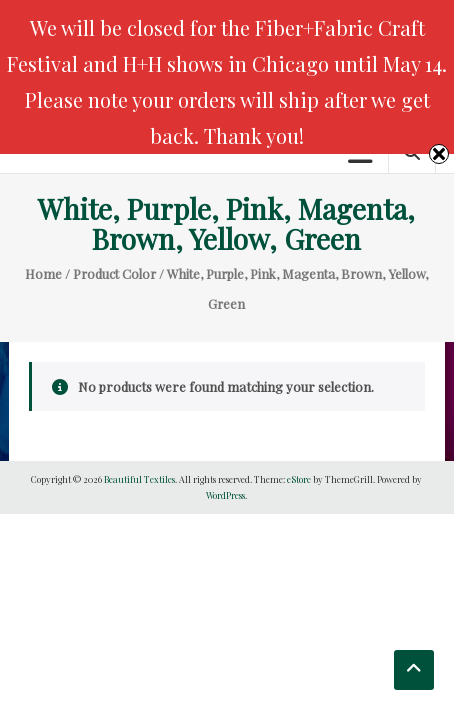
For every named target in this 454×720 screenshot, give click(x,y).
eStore (299, 479)
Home (43, 273)
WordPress (225, 495)
